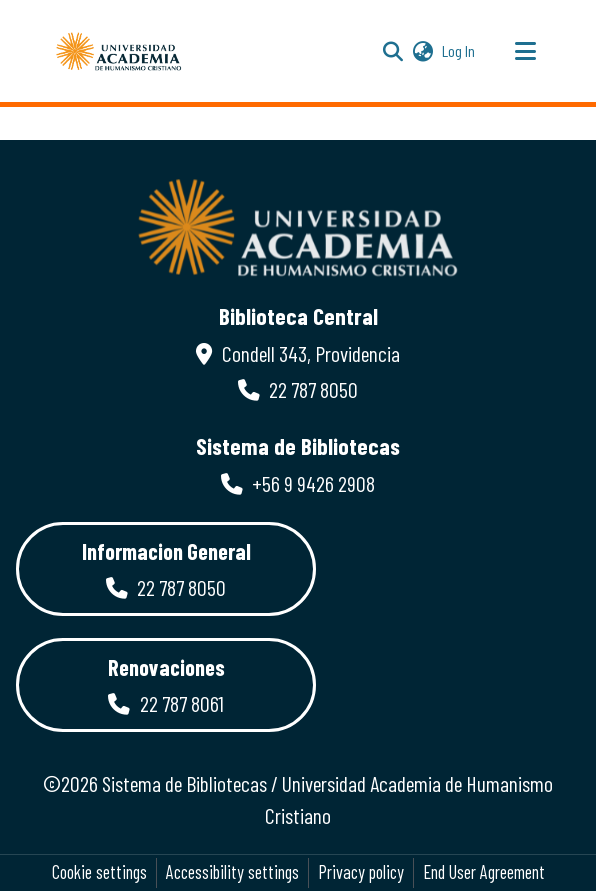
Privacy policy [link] (361, 872)
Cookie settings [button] (99, 872)
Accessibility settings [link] (232, 872)
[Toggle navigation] (525, 51)
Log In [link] (459, 50)
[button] (119, 51)
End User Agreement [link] (484, 872)
